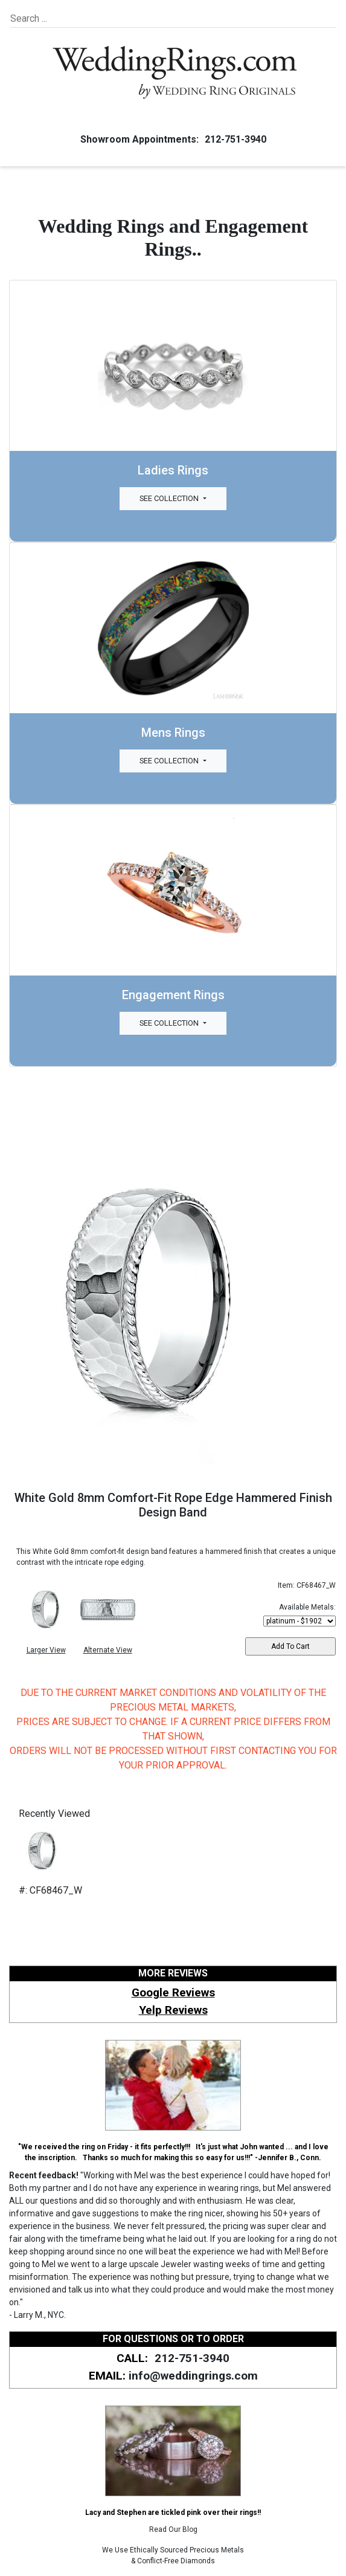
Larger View (46, 1650)
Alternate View (107, 1650)
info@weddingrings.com (193, 2376)
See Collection (169, 498)
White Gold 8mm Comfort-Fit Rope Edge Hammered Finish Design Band (173, 1504)
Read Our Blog (173, 2529)
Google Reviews (173, 1992)
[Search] (65, 19)
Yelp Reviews (173, 2010)
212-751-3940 (233, 139)
